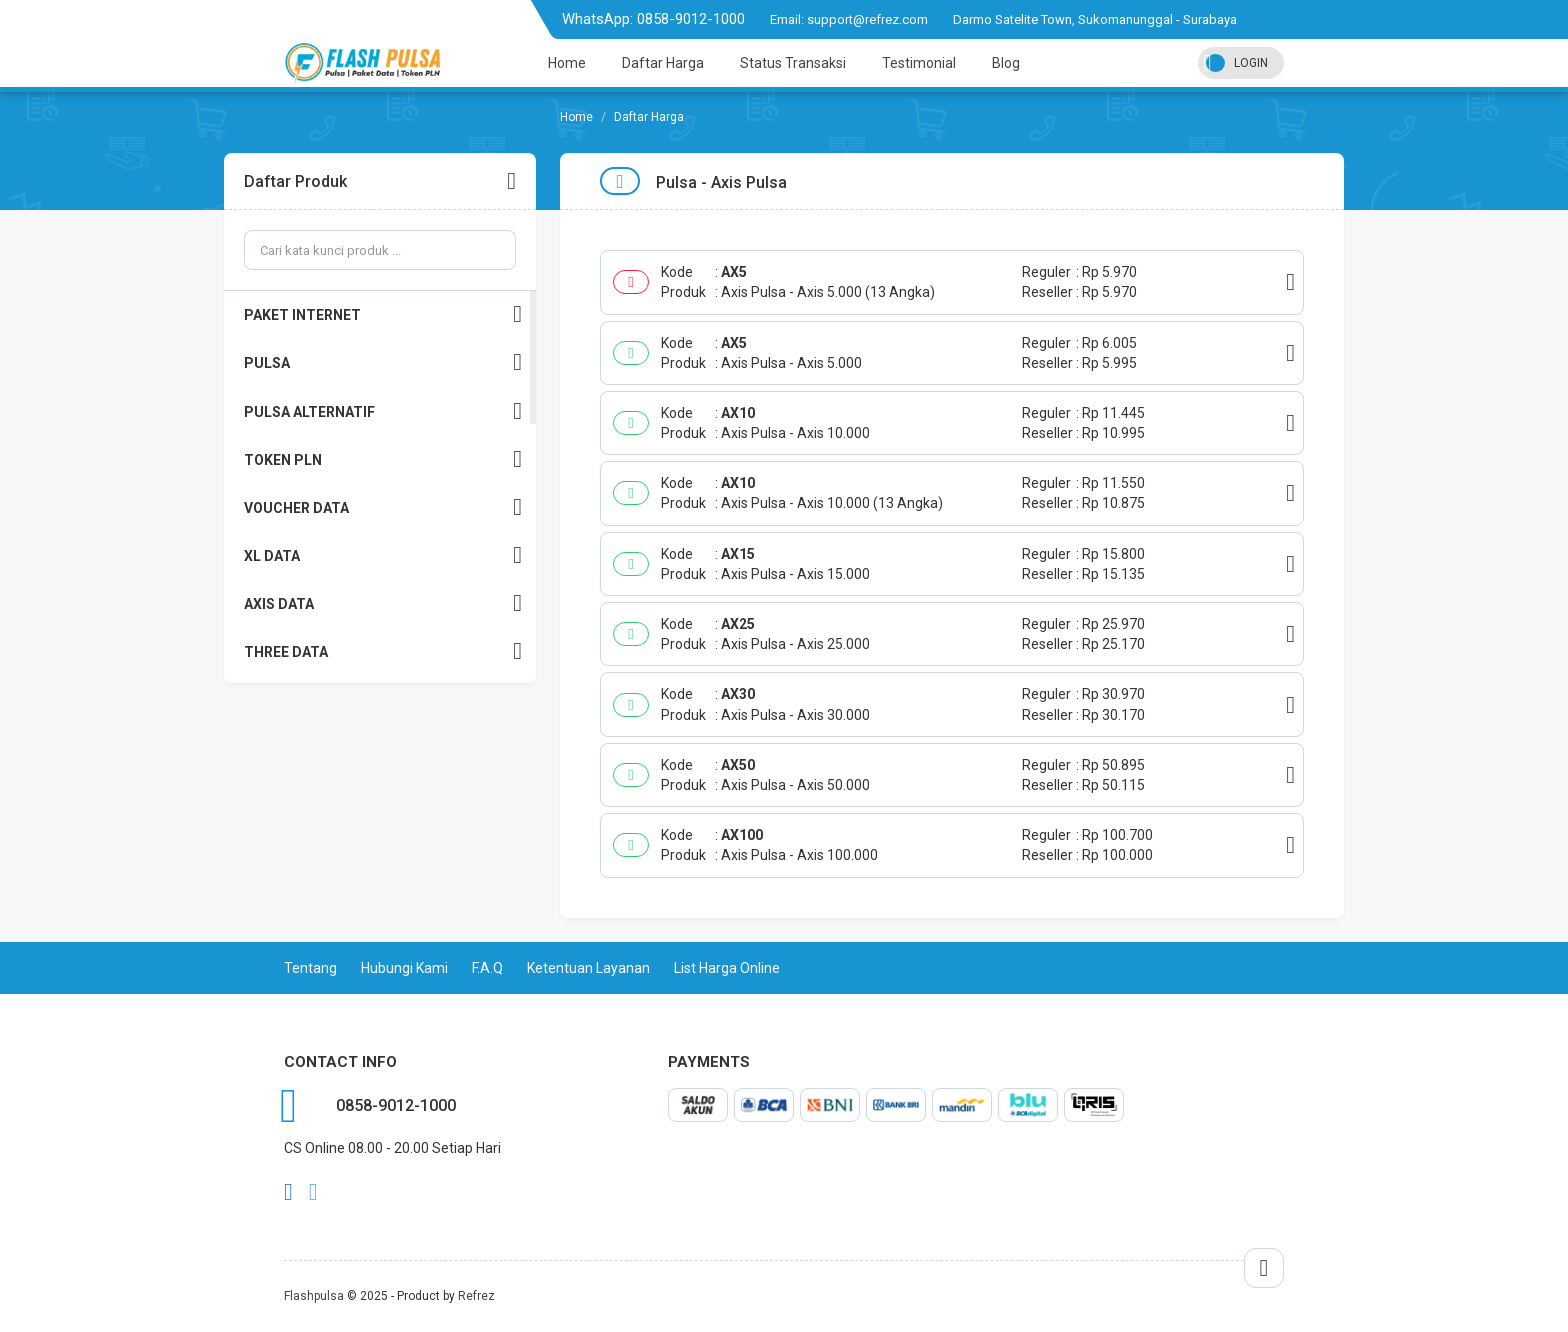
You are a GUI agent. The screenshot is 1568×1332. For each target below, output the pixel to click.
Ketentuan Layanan (588, 968)
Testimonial (919, 63)
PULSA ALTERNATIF (383, 411)
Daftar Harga (663, 63)
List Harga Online (727, 968)
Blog (1006, 63)
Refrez (476, 1296)
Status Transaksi (793, 63)
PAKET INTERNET (383, 314)
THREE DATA (383, 651)
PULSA (383, 362)
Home (567, 63)
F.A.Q (487, 968)
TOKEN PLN (383, 459)
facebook (288, 1192)
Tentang (310, 968)
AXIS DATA (383, 603)
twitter (313, 1192)
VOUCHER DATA (383, 507)
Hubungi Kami (404, 968)
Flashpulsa (314, 1296)
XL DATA (383, 555)
